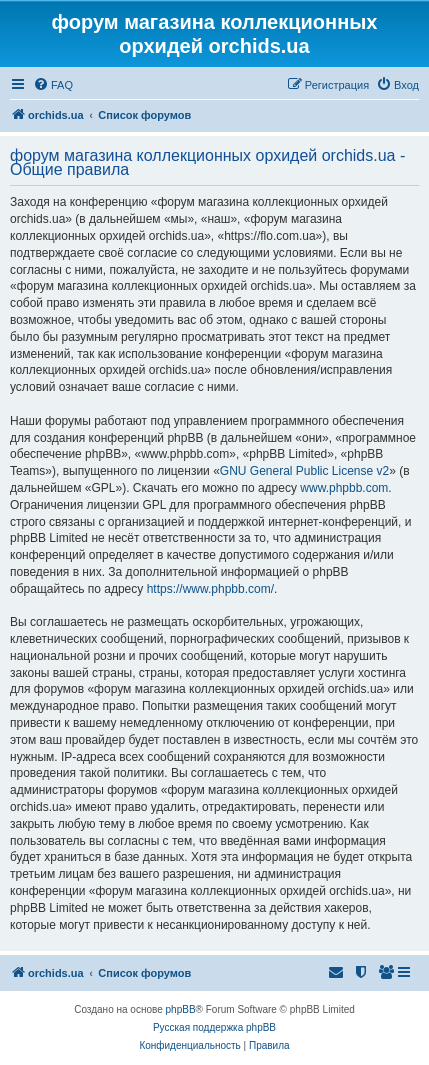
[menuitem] (53, 85)
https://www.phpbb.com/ (210, 589)
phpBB (181, 1009)
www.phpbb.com (344, 488)
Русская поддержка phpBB (214, 1027)
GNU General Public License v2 (304, 471)
